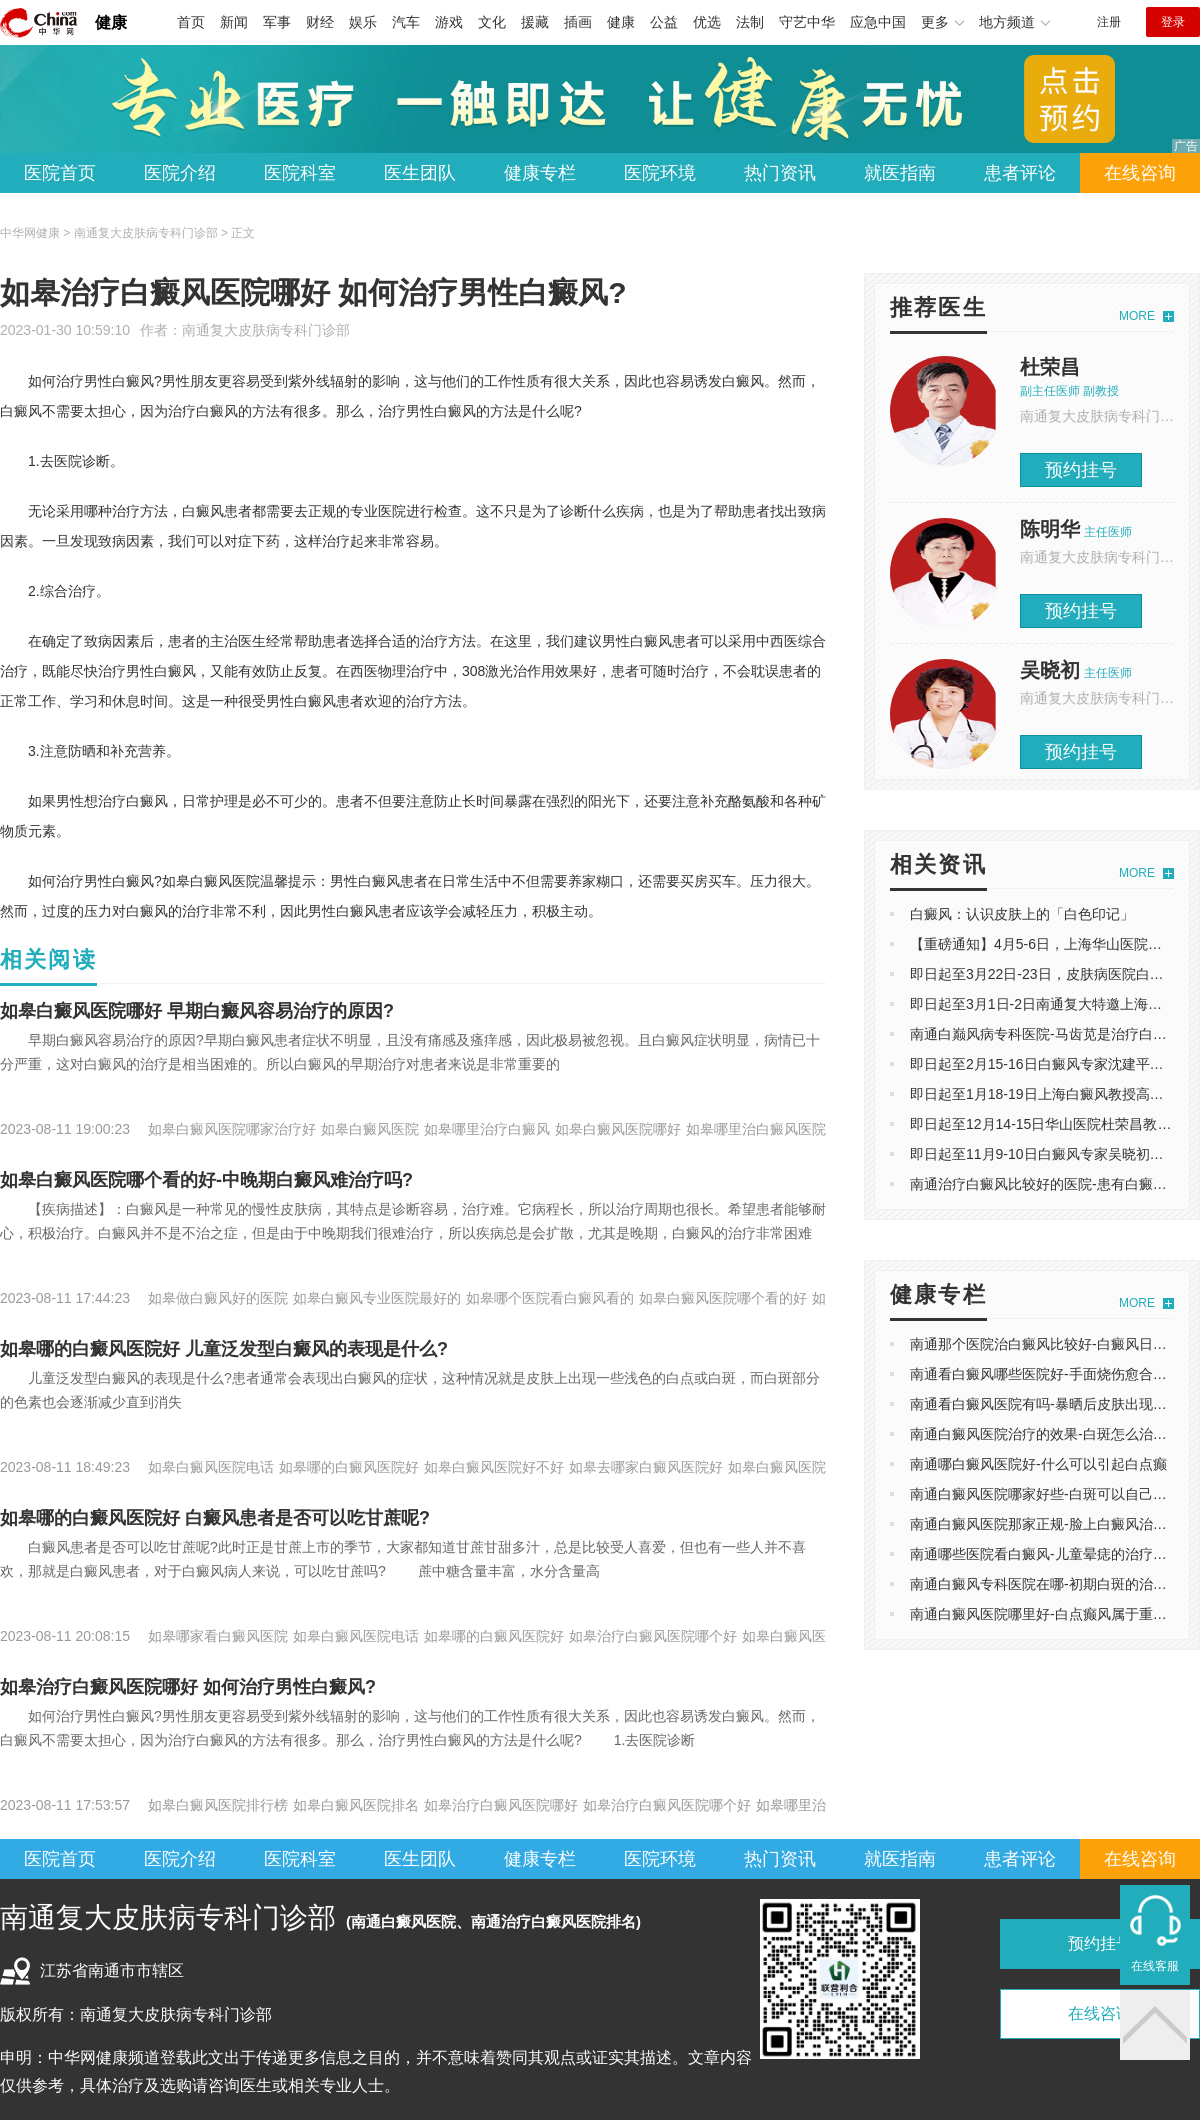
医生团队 (420, 173)
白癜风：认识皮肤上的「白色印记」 (1022, 914)
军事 (277, 22)
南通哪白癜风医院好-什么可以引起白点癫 (1038, 1464)
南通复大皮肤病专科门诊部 (266, 330)
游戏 (449, 22)
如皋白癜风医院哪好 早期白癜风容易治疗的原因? (197, 1011)
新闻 (234, 22)
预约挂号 (1081, 470)
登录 (1173, 22)
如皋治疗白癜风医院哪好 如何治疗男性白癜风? (188, 1687)
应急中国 (878, 22)
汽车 (406, 22)
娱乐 (363, 22)
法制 (750, 22)
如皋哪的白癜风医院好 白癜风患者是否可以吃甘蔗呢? (215, 1518)
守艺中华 (807, 22)
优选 (707, 22)
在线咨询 (1140, 173)
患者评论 (1020, 173)
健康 (111, 22)
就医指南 (900, 173)
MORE (1137, 316)
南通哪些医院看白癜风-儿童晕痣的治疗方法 (1045, 1554)
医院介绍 (180, 173)
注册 (1109, 22)
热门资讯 (780, 173)
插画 (578, 22)
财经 (320, 22)
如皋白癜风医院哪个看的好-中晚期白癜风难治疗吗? (206, 1180)
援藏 (535, 22)
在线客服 (1155, 1966)
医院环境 (660, 173)
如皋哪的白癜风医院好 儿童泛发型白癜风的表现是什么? (224, 1349)
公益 (664, 22)
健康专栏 (540, 173)
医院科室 (300, 173)
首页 (191, 22)
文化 (492, 22)
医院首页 (60, 173)
